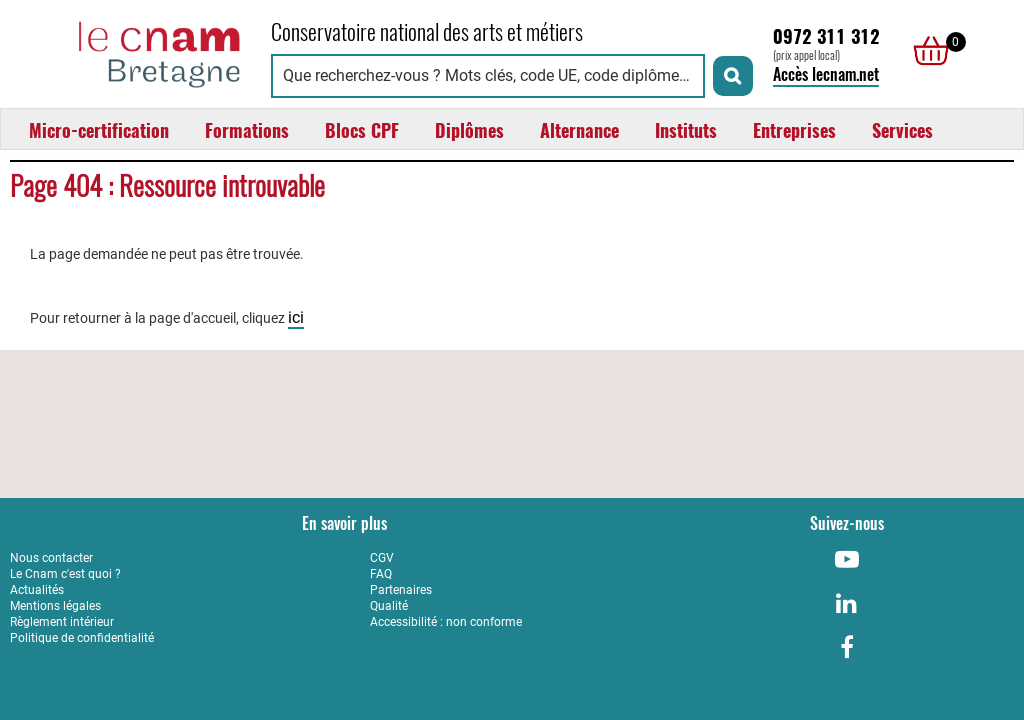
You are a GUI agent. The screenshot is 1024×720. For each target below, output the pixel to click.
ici (296, 317)
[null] (926, 51)
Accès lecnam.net (826, 74)
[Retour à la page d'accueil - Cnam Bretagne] (130, 51)
